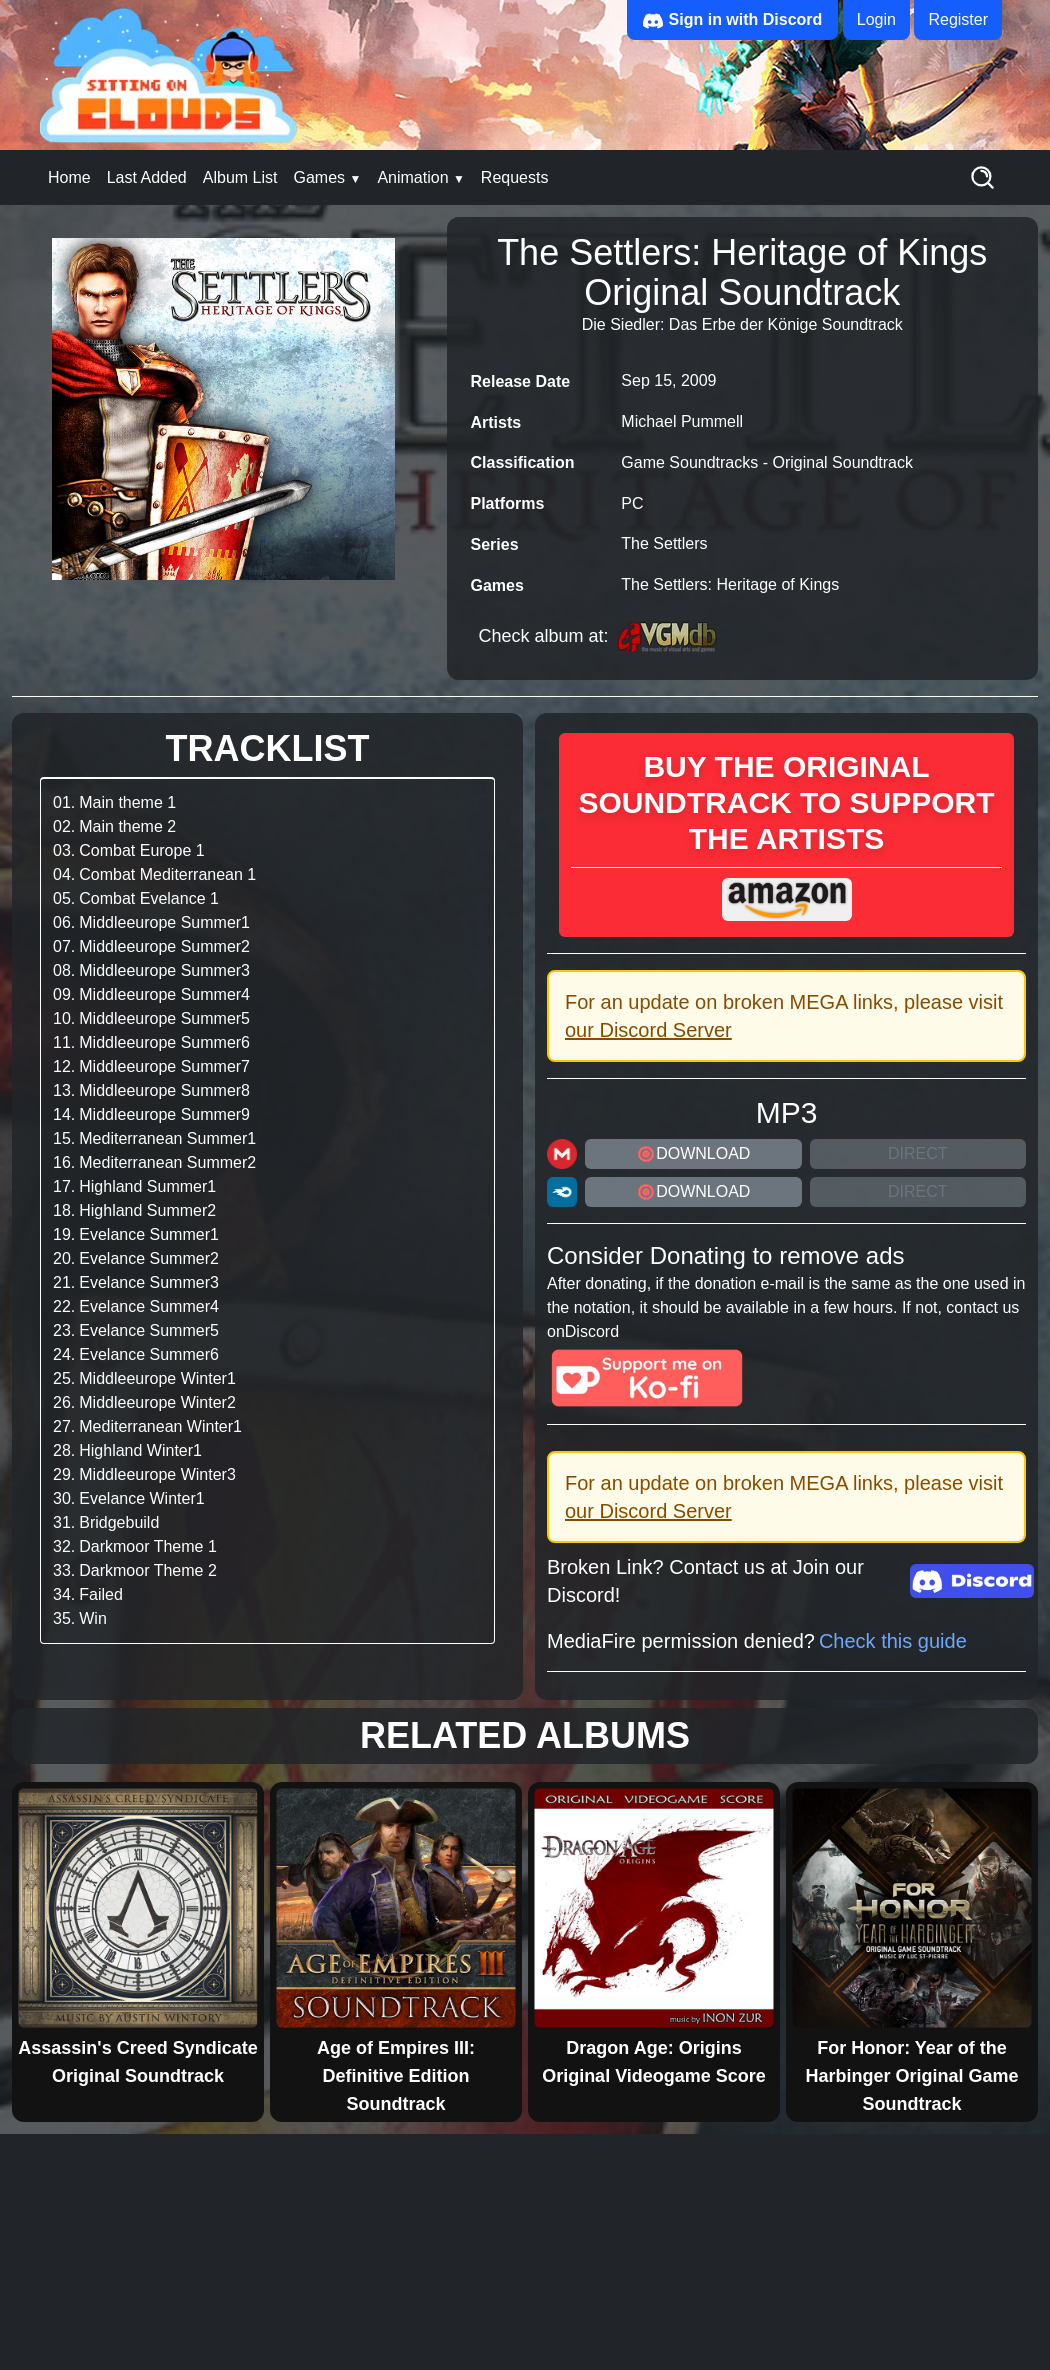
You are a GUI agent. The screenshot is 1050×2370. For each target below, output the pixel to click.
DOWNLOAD (693, 1154)
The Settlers (664, 543)
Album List (240, 177)
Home (69, 177)
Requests (515, 177)
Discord (592, 1331)
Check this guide (893, 1641)
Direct (918, 1153)
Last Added (147, 177)
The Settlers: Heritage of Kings (730, 584)
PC (632, 503)
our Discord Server (648, 1030)
